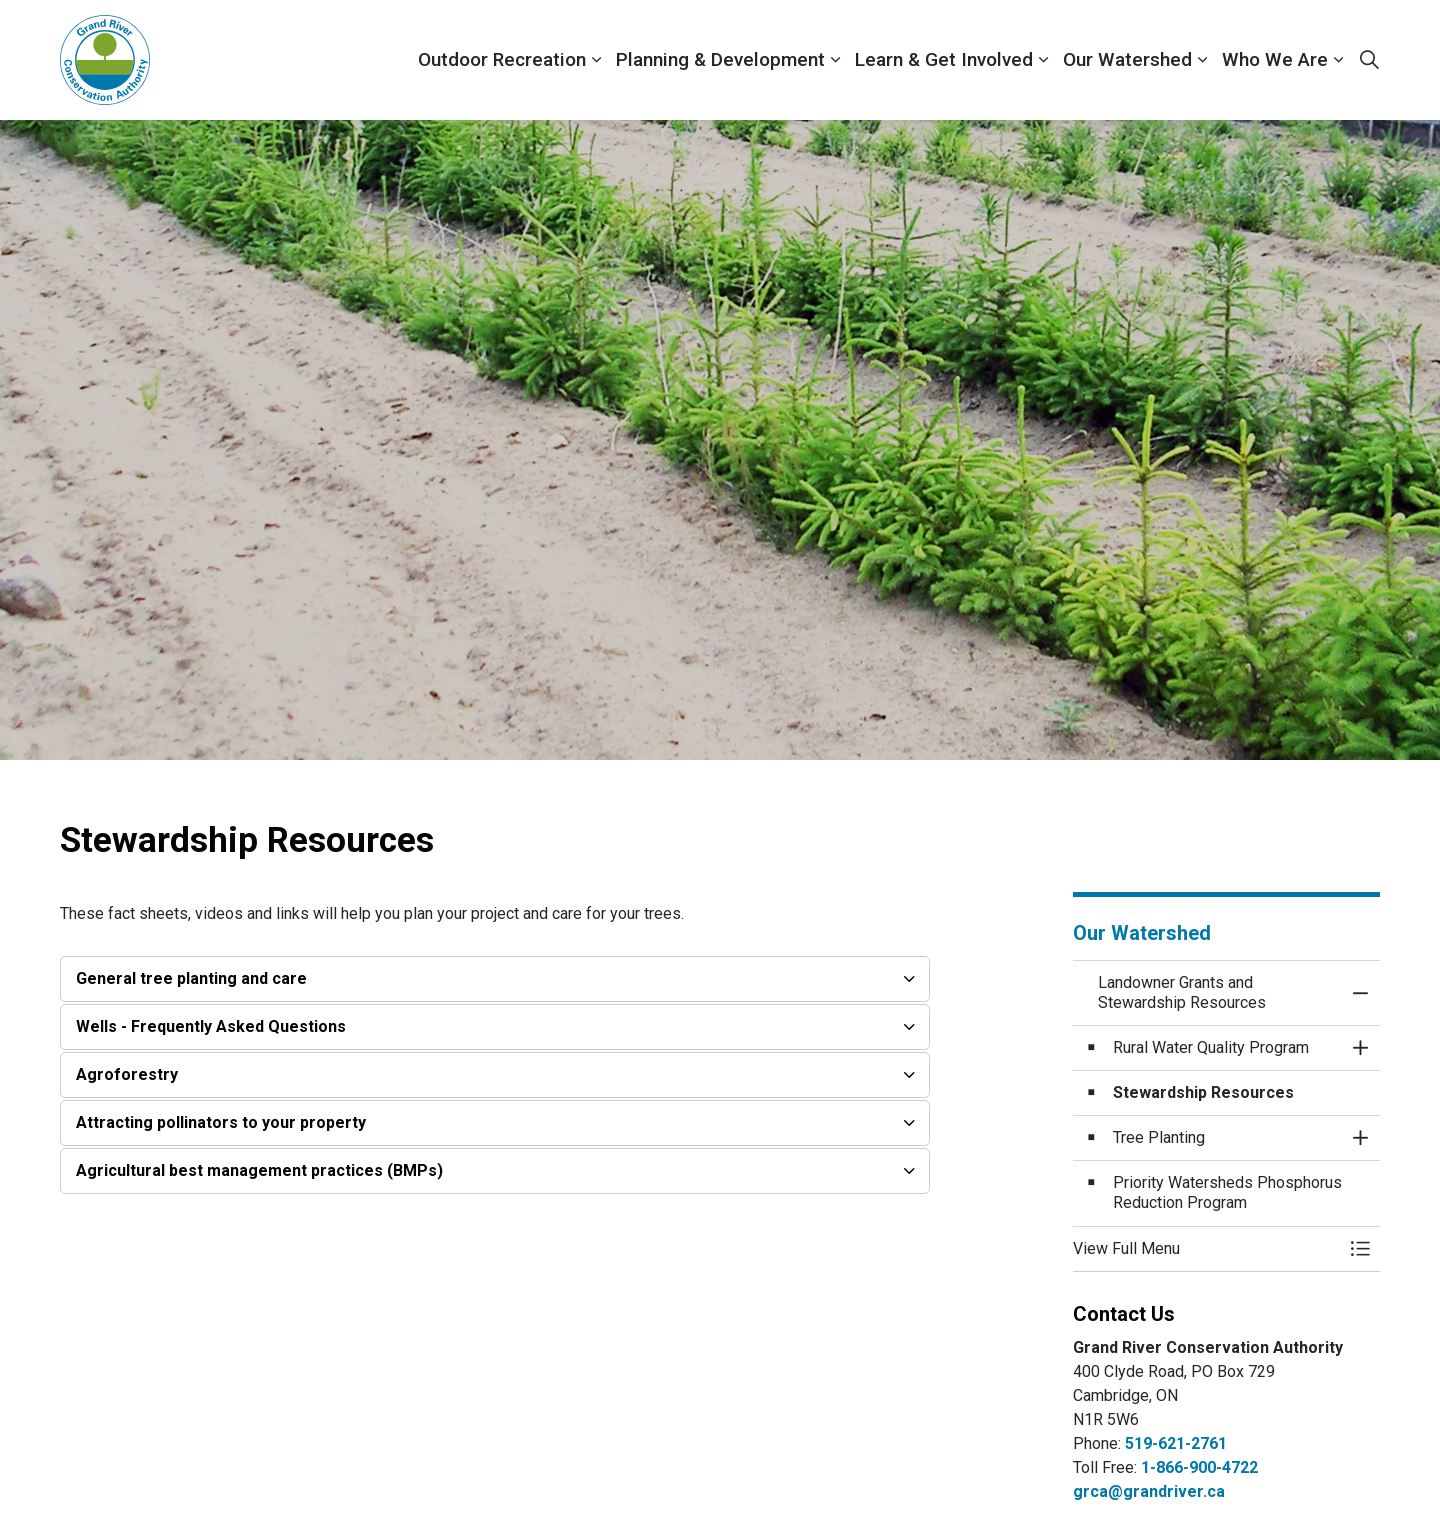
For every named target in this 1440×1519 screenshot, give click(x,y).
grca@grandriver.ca (1149, 1491)
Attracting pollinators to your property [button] (221, 1122)
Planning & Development (720, 59)
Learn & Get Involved (944, 59)
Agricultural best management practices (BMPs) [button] (259, 1170)
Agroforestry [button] (127, 1074)
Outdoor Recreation (502, 59)
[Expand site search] (1369, 60)
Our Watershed (1127, 59)
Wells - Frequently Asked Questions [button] (211, 1026)
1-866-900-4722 (1199, 1467)
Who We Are (1275, 59)
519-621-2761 (1176, 1443)
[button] (1207, 1249)
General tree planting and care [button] (191, 978)
